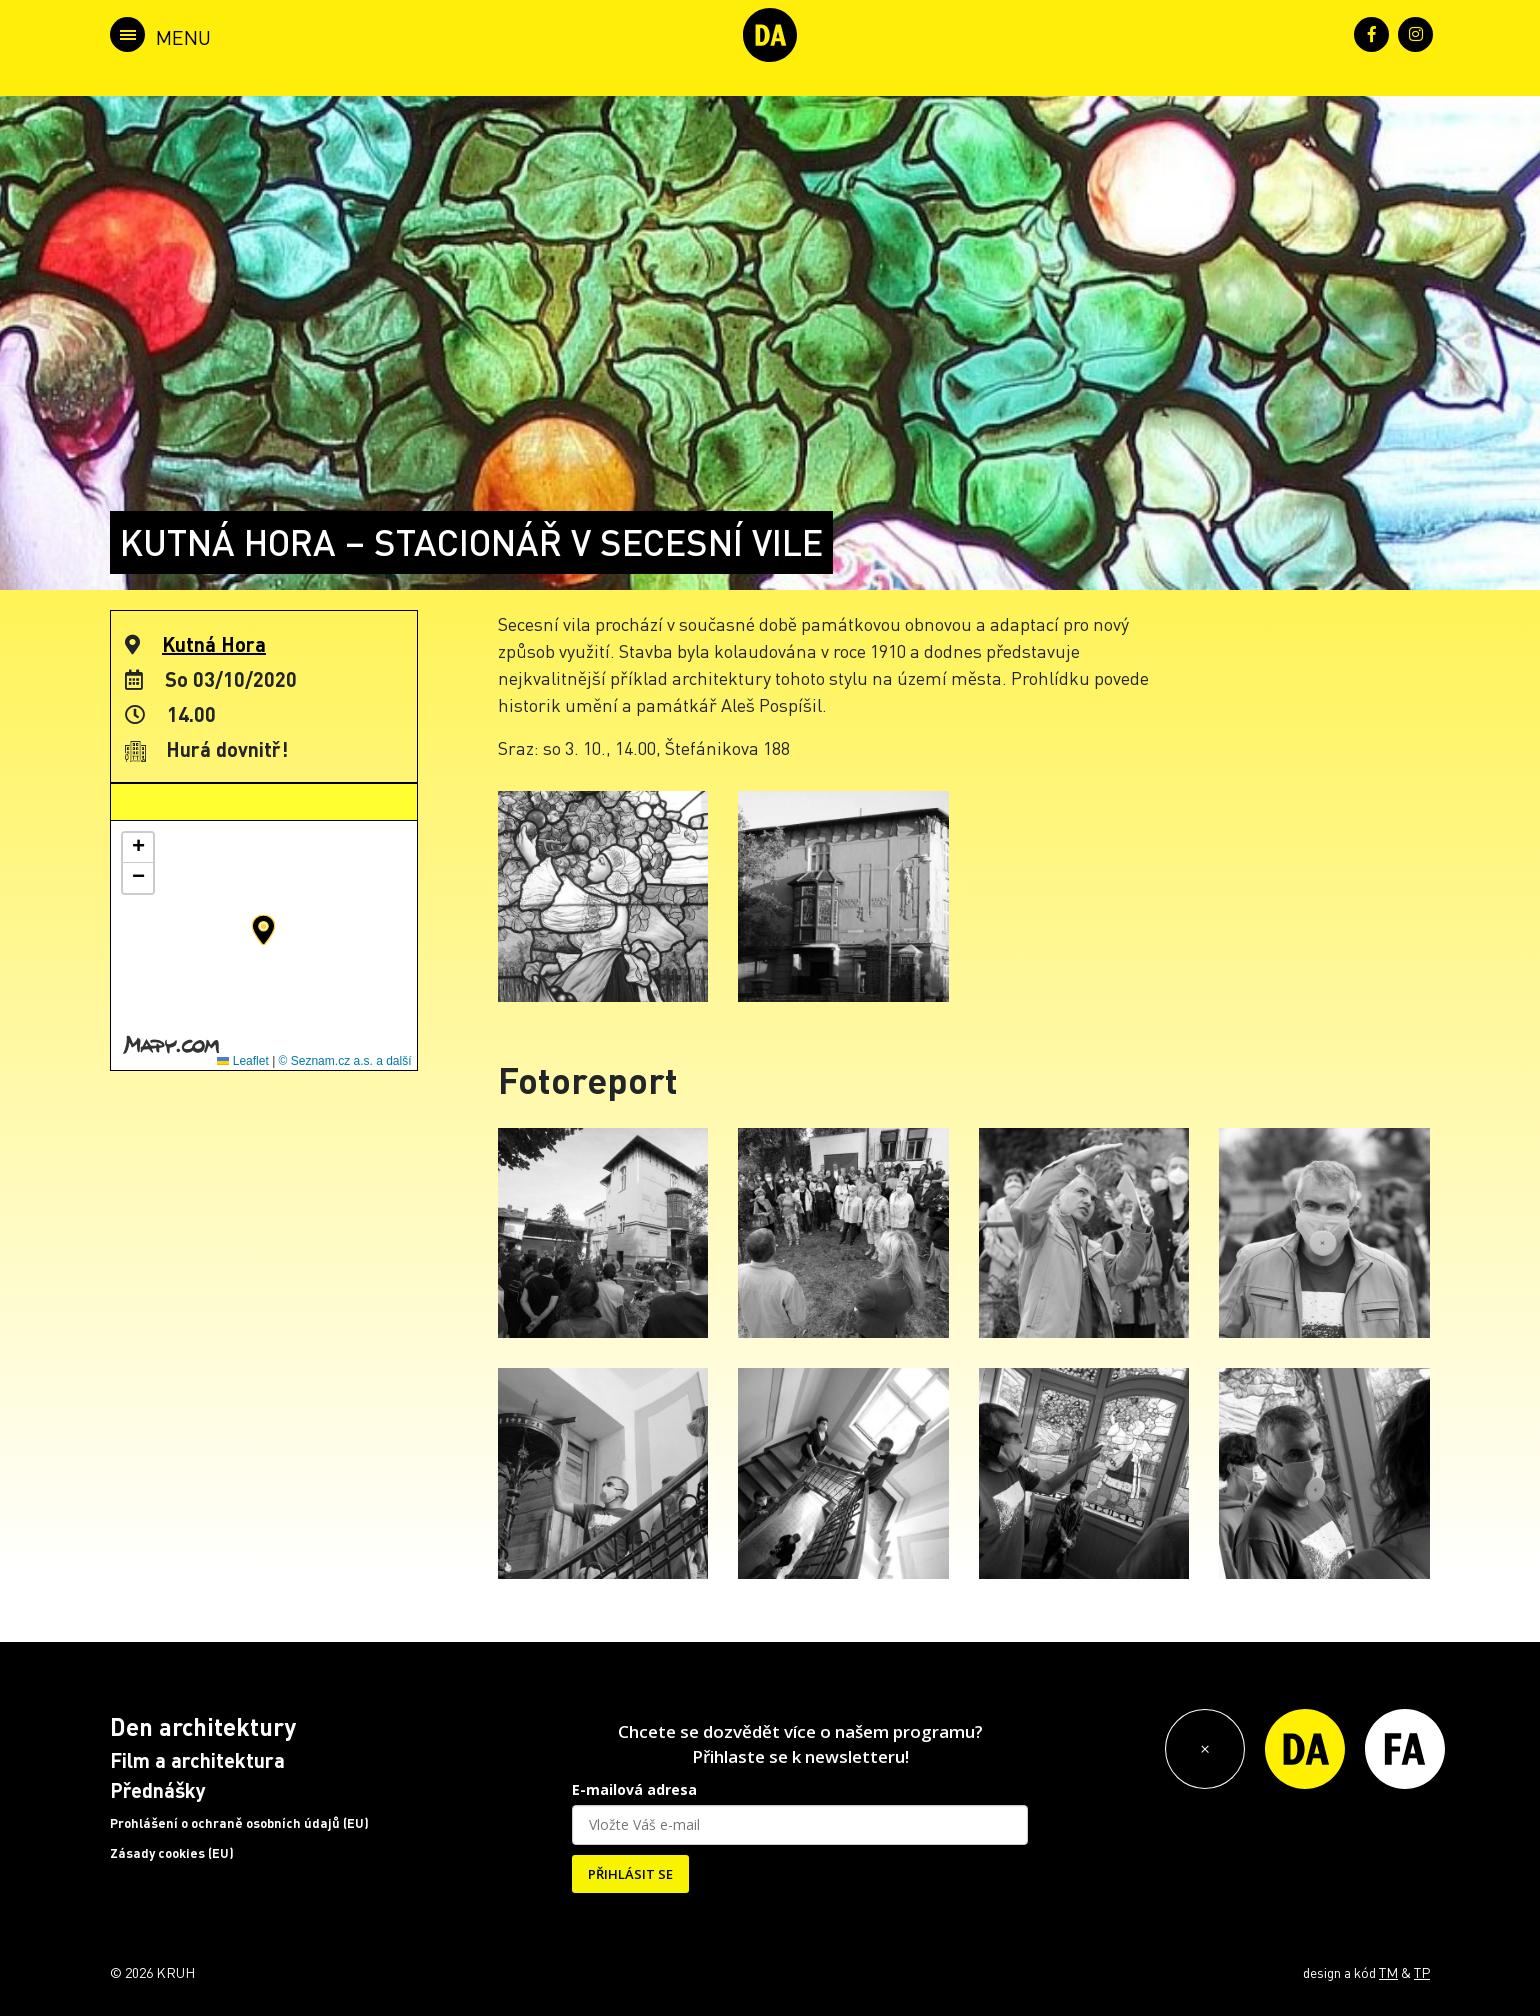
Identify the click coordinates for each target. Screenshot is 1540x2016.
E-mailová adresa (634, 1789)
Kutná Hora (214, 644)
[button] (263, 930)
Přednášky (158, 1790)
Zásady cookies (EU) (172, 1853)
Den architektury (203, 1726)
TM (1388, 1972)
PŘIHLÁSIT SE (630, 1874)
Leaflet (242, 1061)
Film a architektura (197, 1760)
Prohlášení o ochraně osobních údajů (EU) (239, 1823)
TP (1422, 1972)
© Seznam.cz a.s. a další (345, 1061)
